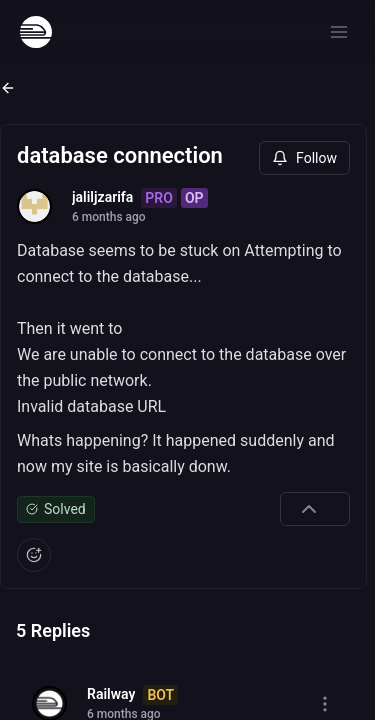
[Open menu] (339, 32)
